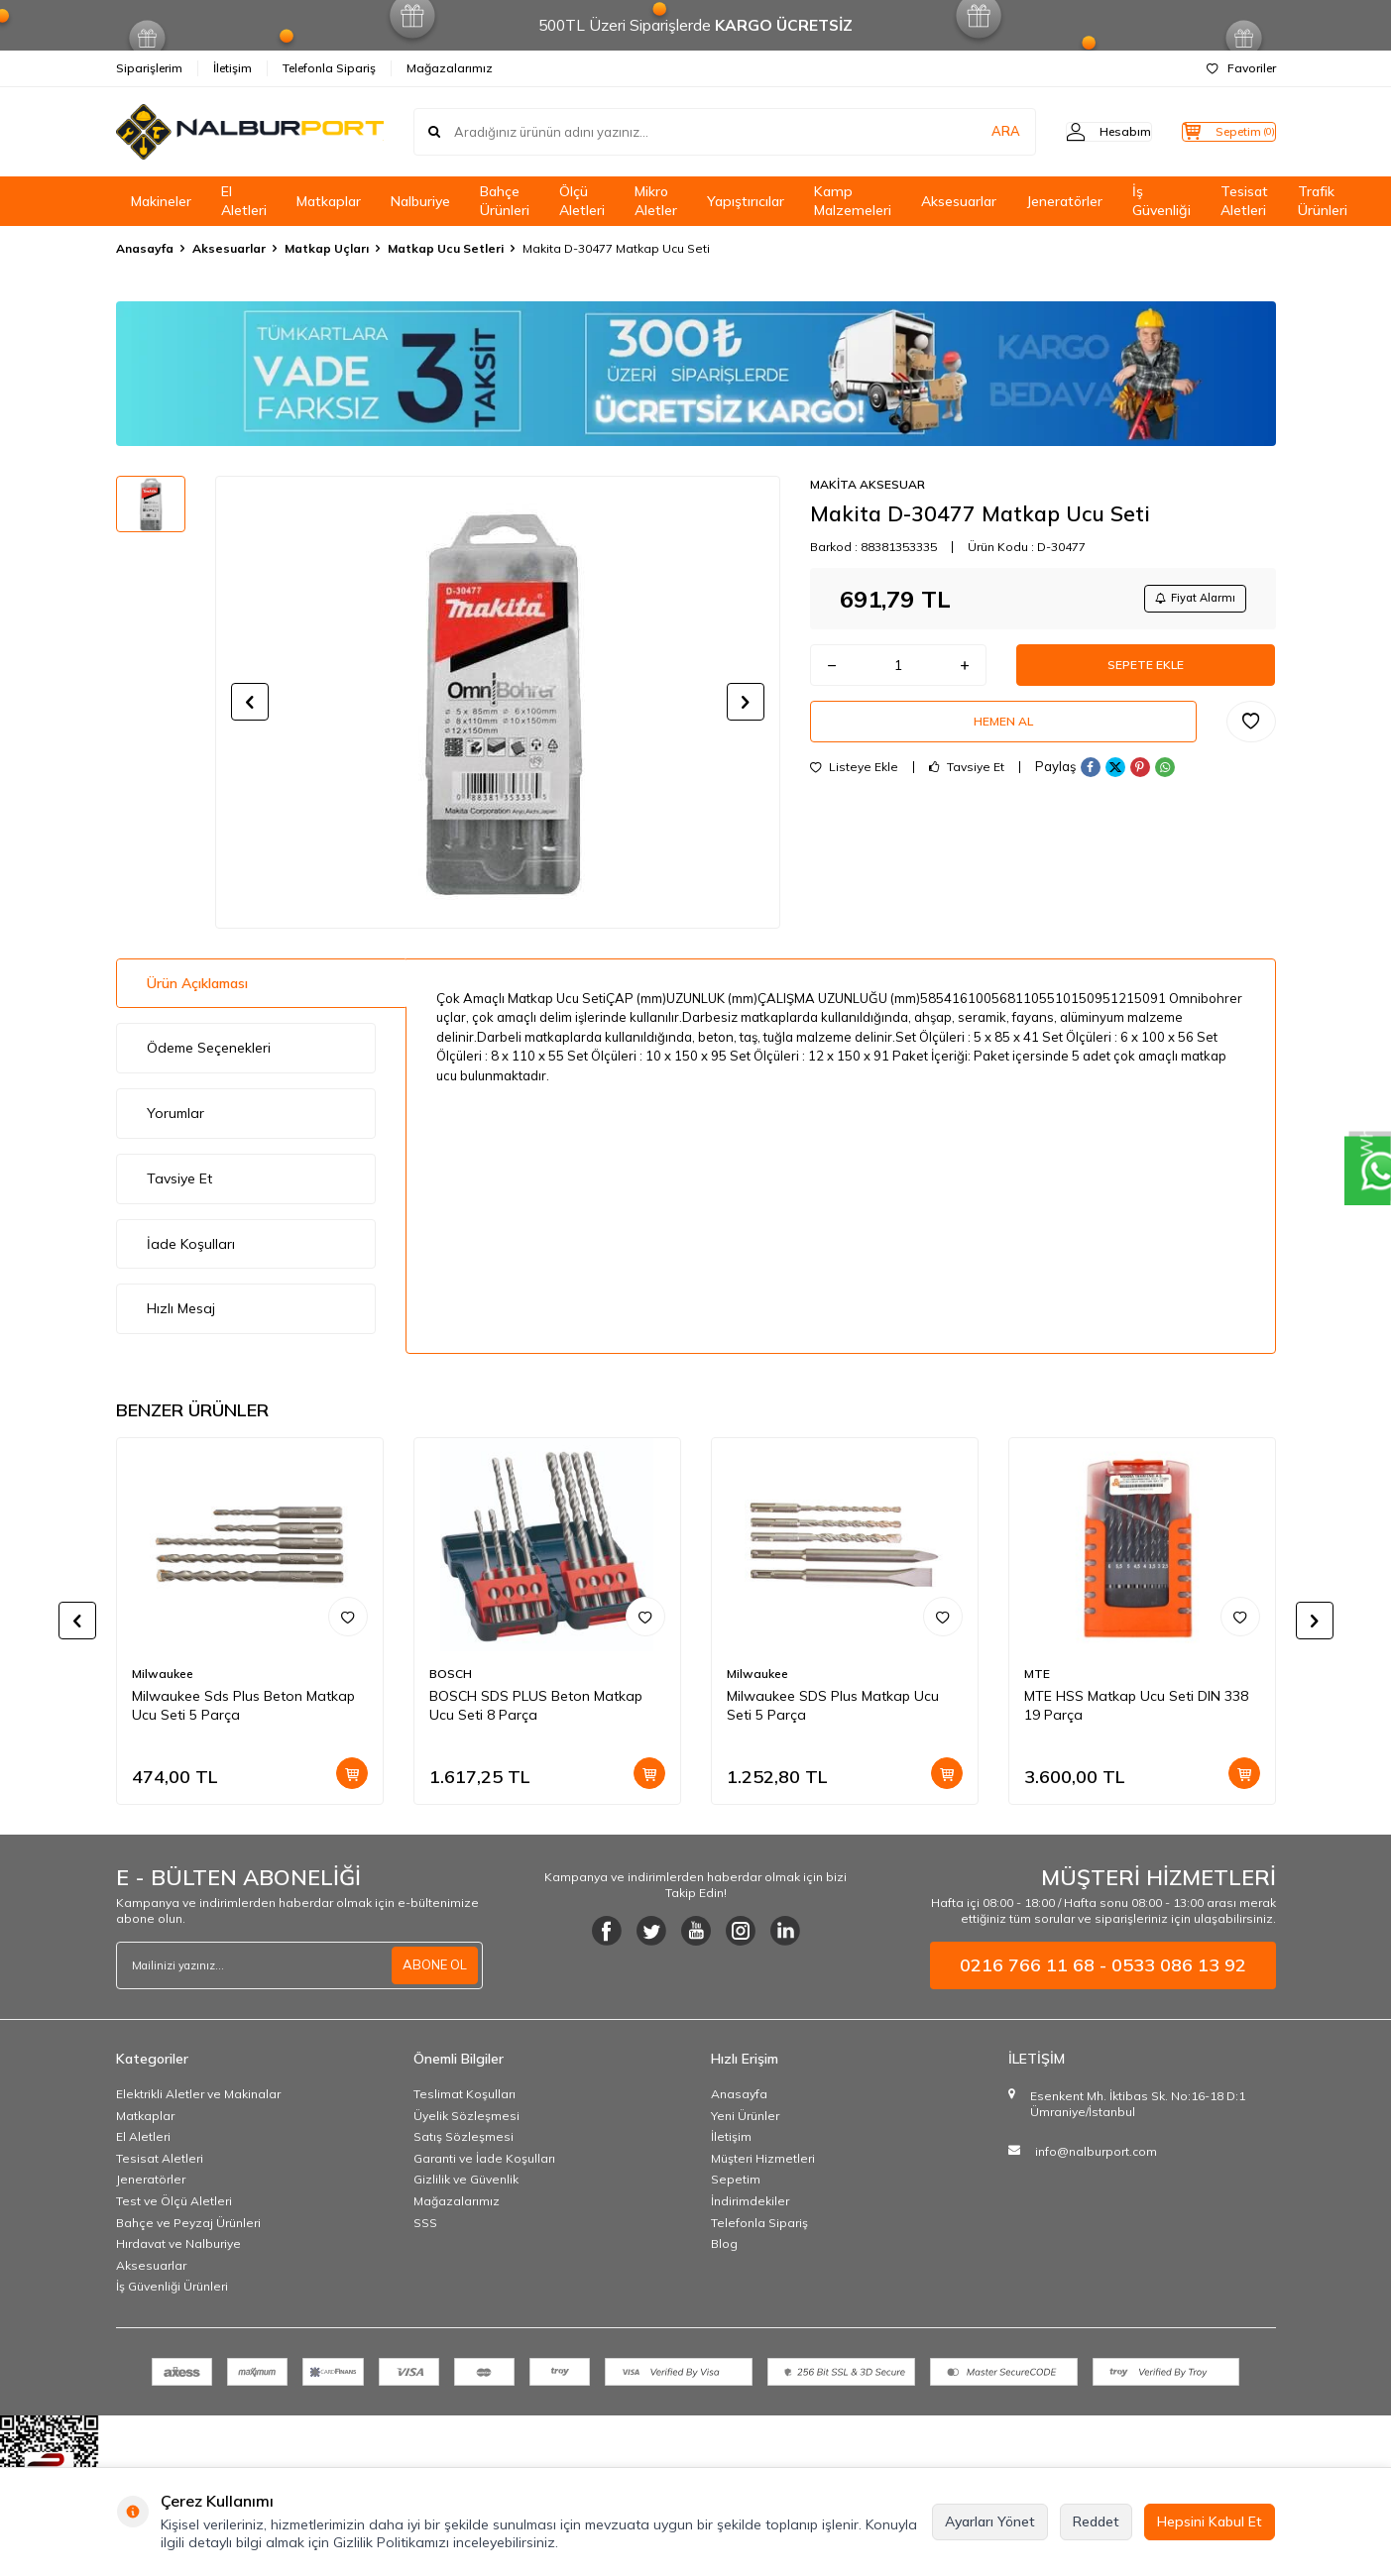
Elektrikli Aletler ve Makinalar (198, 2093)
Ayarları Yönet (990, 2521)
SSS (425, 2222)
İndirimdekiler (750, 2200)
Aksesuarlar (958, 201)
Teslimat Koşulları (464, 2093)
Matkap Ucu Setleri (446, 248)
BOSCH (450, 1673)
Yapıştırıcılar (745, 201)
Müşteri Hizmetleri (763, 2158)
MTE (1037, 1673)
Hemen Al (1003, 737)
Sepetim (735, 2179)
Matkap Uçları (327, 248)
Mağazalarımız (449, 67)
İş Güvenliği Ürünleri (172, 2286)
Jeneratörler (1064, 201)
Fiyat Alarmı (1187, 600)
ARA (966, 132)
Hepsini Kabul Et (1209, 2521)
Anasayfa (145, 248)
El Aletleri (244, 200)
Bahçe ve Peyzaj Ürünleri (188, 2222)
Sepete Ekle (1146, 673)
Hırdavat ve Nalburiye (178, 2243)
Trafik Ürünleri (1322, 200)
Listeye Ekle (854, 787)
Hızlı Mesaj (181, 1308)
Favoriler (1241, 67)
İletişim (232, 67)
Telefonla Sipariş (329, 67)
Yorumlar (175, 1113)
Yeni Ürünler (745, 2115)
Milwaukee (162, 1673)
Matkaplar (328, 201)
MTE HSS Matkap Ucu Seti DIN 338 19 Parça (1136, 1705)
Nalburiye (420, 201)
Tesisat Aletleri (1244, 200)
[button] (250, 702)
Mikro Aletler (656, 200)
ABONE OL (432, 1965)
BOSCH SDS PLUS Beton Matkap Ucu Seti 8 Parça (535, 1705)
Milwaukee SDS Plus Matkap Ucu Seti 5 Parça (833, 1705)
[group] (497, 702)
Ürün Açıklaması (197, 983)
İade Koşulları (191, 1244)
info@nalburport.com (1096, 2151)
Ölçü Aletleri (582, 200)
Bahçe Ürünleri (504, 200)
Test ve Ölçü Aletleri (174, 2200)
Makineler (161, 201)
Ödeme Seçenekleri (209, 1048)
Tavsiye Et (966, 787)
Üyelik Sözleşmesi (466, 2115)
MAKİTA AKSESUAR (867, 484)
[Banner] (696, 373)
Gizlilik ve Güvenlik (466, 2179)
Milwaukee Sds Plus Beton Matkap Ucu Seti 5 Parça (243, 1705)
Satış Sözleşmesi (463, 2136)
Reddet (1096, 2521)
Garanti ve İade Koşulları (484, 2158)
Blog (724, 2243)
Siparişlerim (149, 67)
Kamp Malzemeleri (852, 200)
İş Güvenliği (1161, 200)
